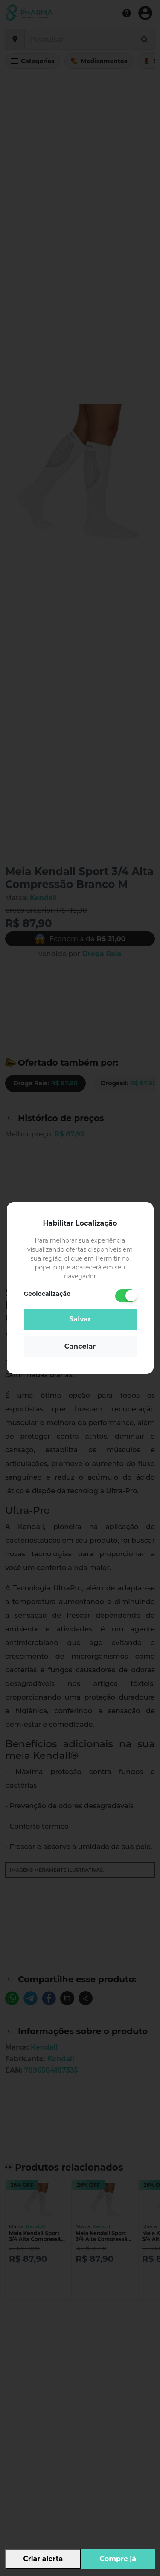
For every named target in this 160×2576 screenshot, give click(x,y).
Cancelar (80, 1346)
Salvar (80, 1319)
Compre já (117, 2559)
